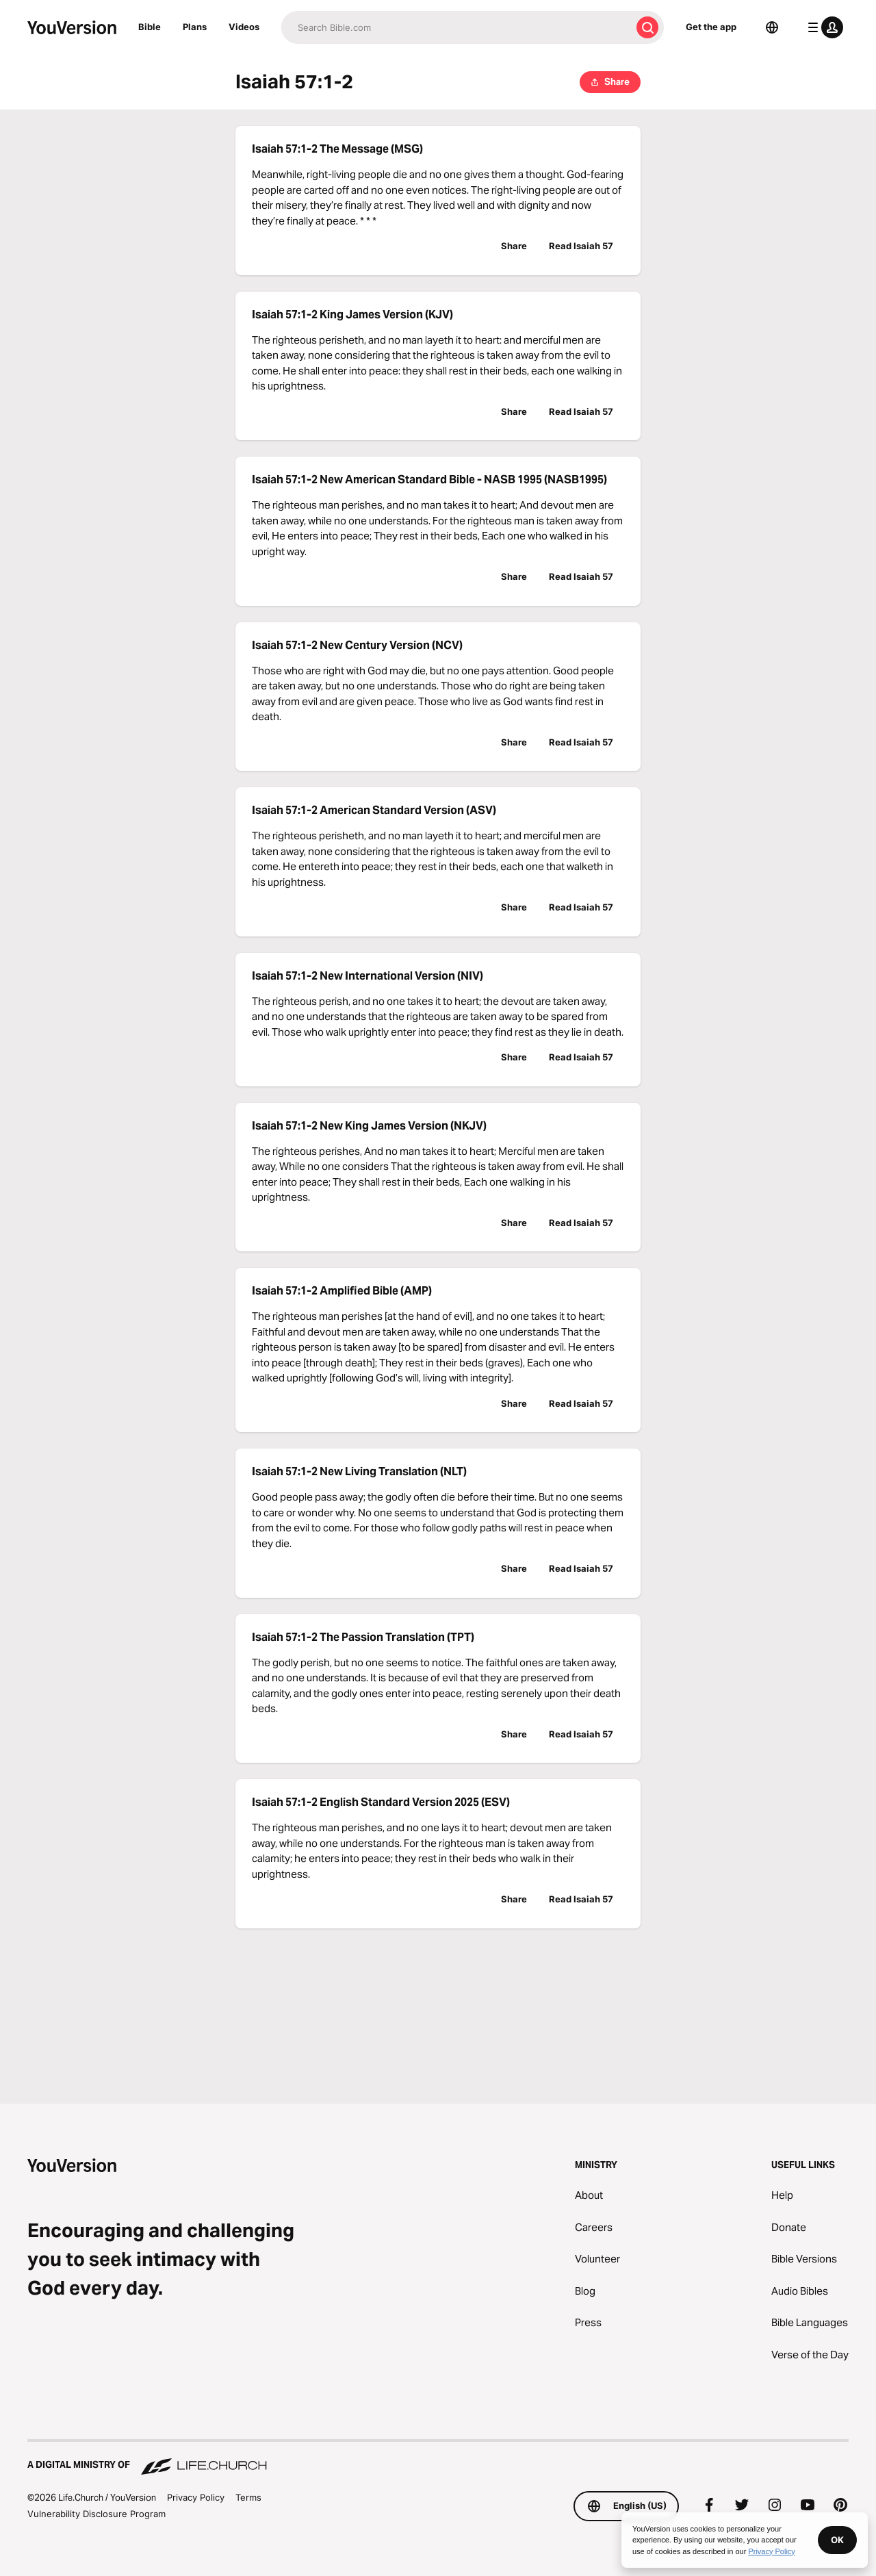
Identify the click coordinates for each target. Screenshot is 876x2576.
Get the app (711, 26)
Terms (248, 2497)
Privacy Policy (195, 2497)
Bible (149, 26)
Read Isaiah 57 (581, 245)
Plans (195, 26)
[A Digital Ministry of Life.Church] (438, 2458)
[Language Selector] (772, 27)
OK (837, 2539)
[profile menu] (823, 27)
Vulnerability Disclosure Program (96, 2513)
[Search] (456, 27)
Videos (244, 26)
